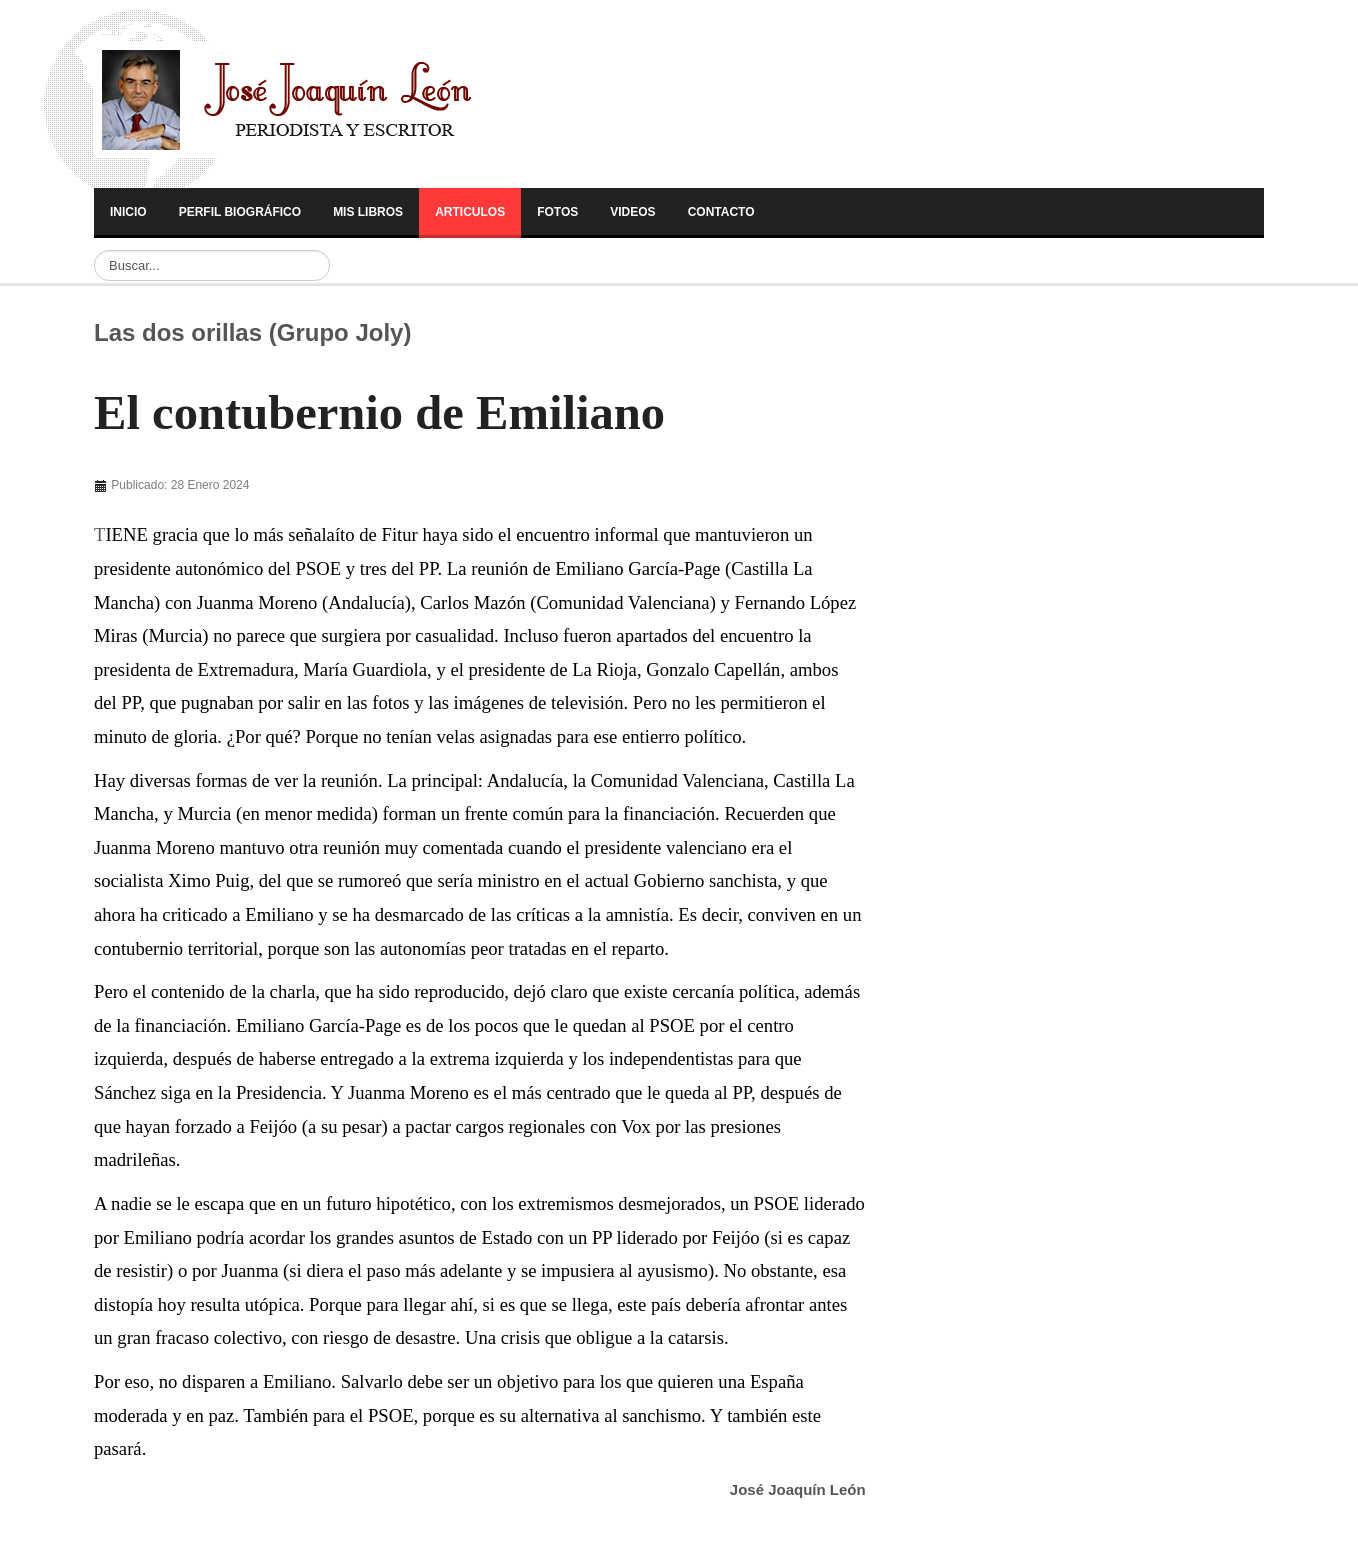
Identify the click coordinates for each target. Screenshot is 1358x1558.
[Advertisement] (1042, 602)
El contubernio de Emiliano (379, 413)
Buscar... (94, 250)
